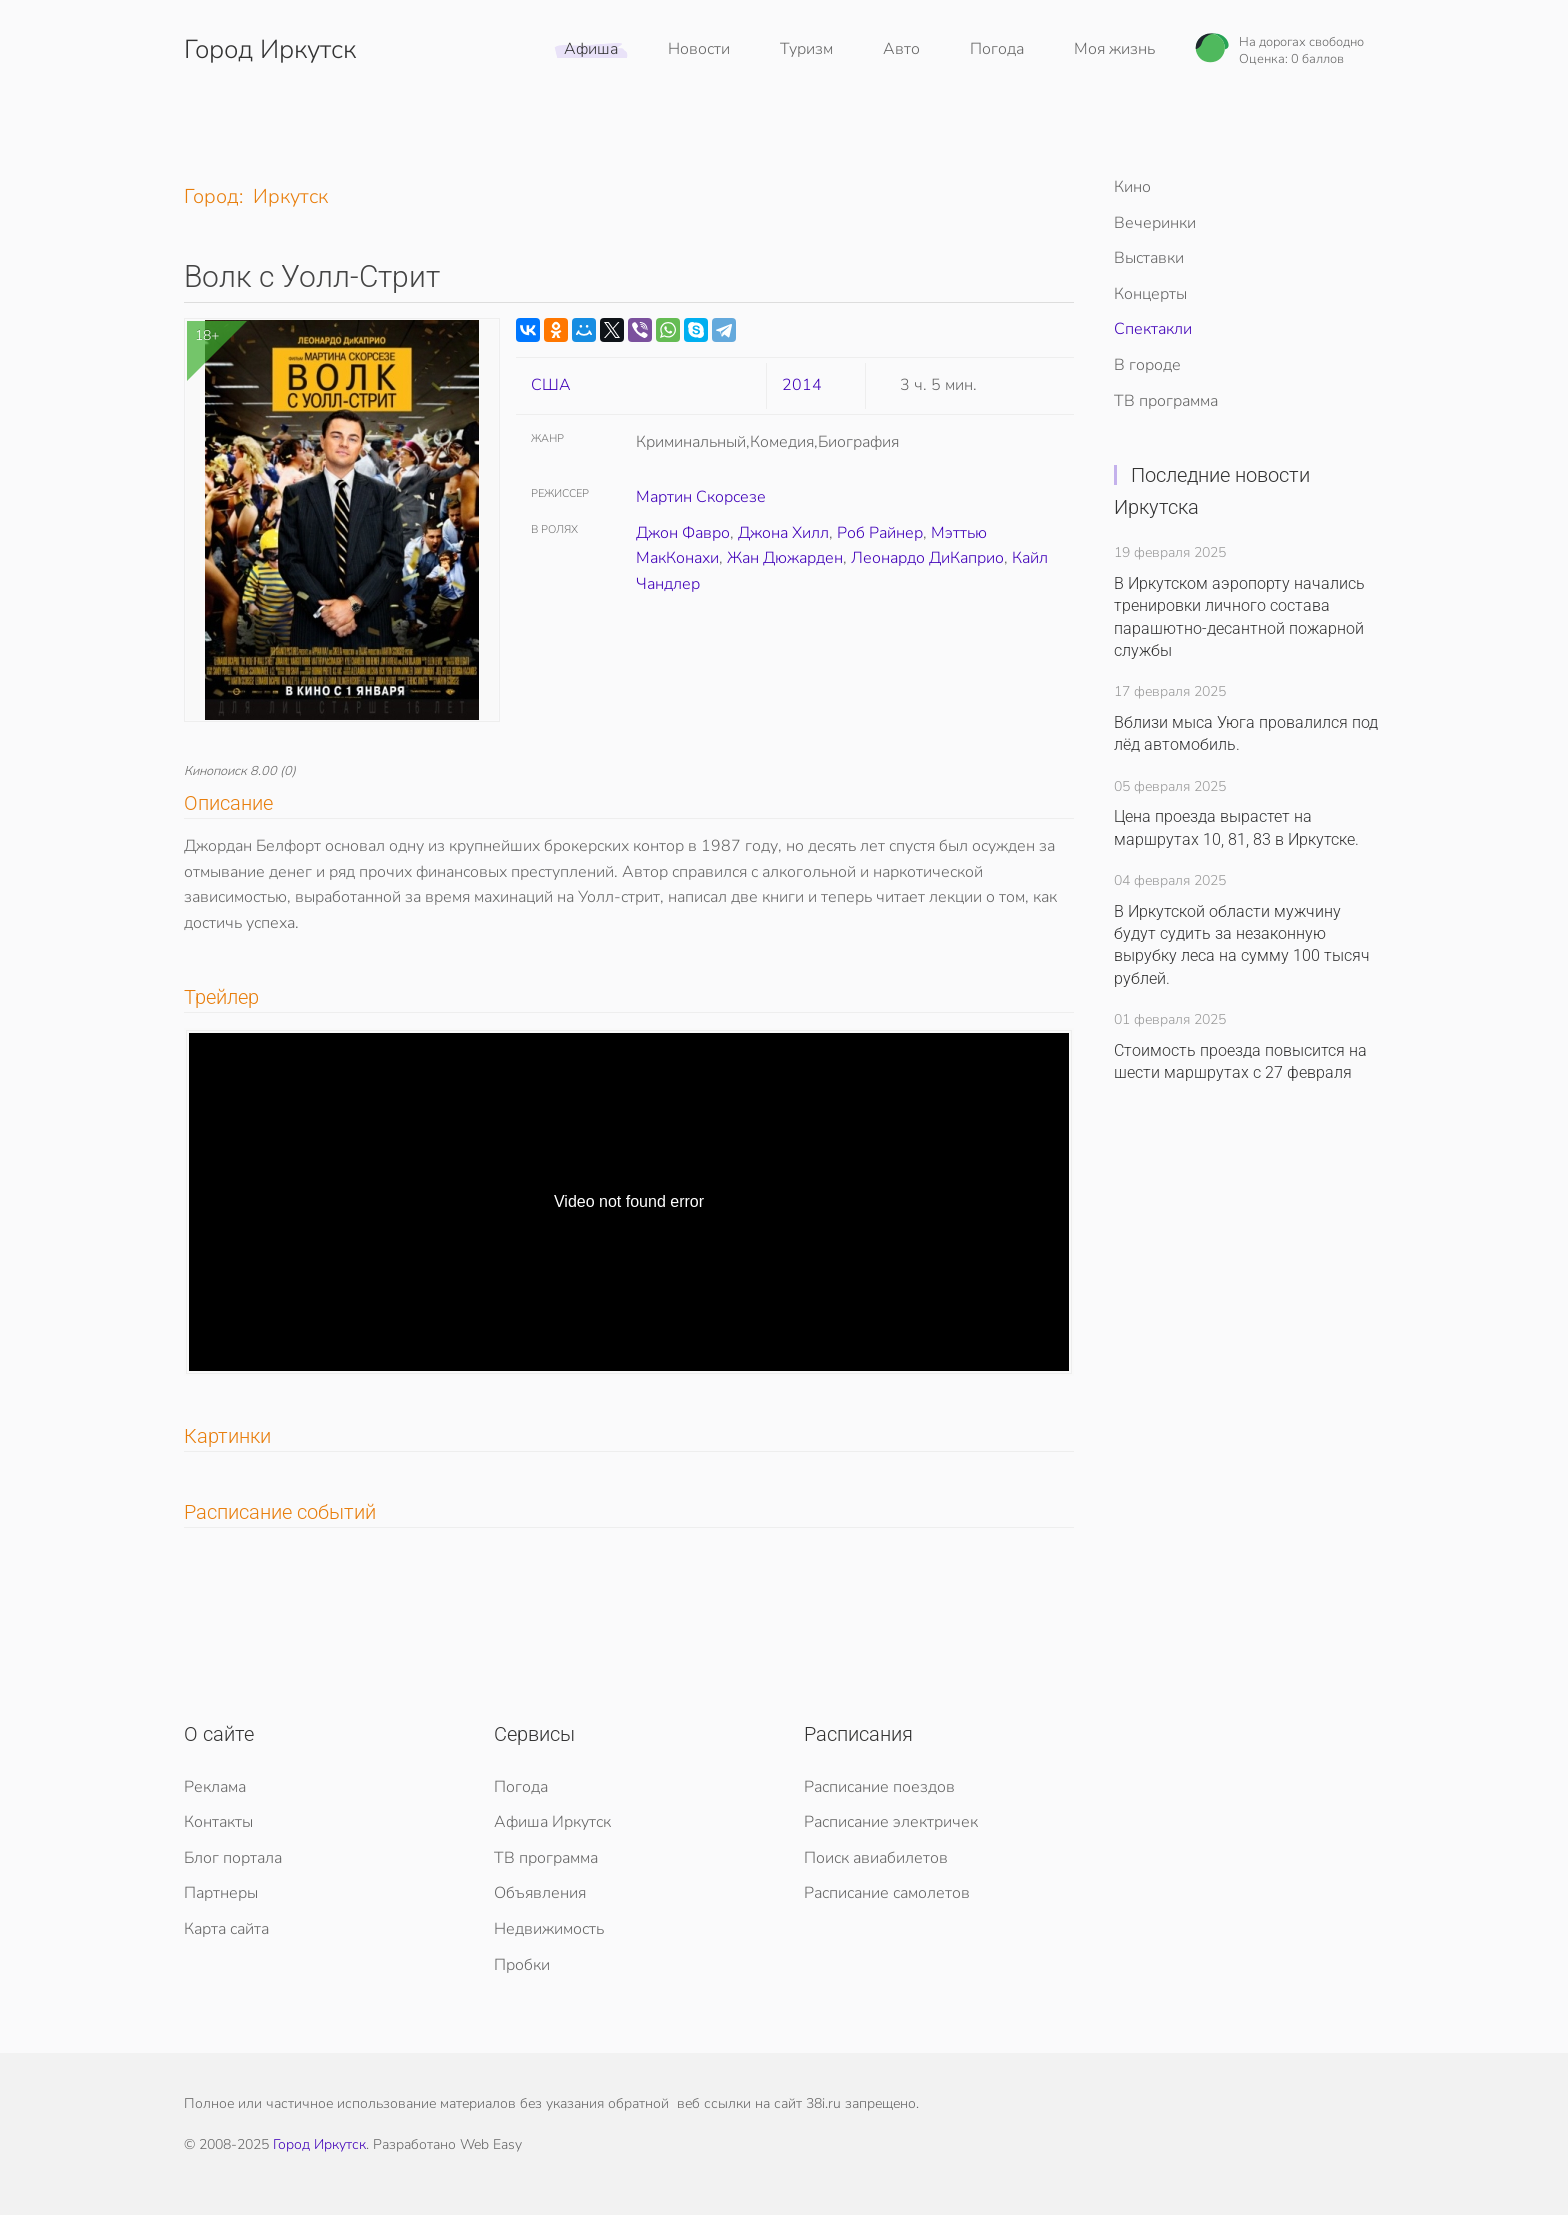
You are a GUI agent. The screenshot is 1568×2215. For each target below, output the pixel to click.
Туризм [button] (806, 49)
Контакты (218, 1822)
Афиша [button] (591, 49)
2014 (802, 385)
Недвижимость (549, 1929)
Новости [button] (699, 49)
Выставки (1149, 258)
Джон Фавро (683, 533)
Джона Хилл (783, 533)
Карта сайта (226, 1929)
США (551, 385)
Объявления (540, 1893)
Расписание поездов (879, 1787)
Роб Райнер (880, 533)
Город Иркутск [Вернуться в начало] (270, 49)
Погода (997, 49)
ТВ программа (1166, 401)
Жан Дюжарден (785, 558)
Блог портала (233, 1858)
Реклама (215, 1787)
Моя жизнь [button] (1114, 49)
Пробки (522, 1965)
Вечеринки (1155, 223)
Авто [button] (901, 49)
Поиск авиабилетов (876, 1858)
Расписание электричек (891, 1822)
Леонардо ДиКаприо (927, 558)
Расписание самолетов (887, 1893)
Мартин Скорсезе (701, 497)
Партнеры (221, 1893)
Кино (1132, 187)
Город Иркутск (319, 2144)
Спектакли (1153, 329)
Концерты (1150, 294)
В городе (1147, 365)
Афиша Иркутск (552, 1822)
